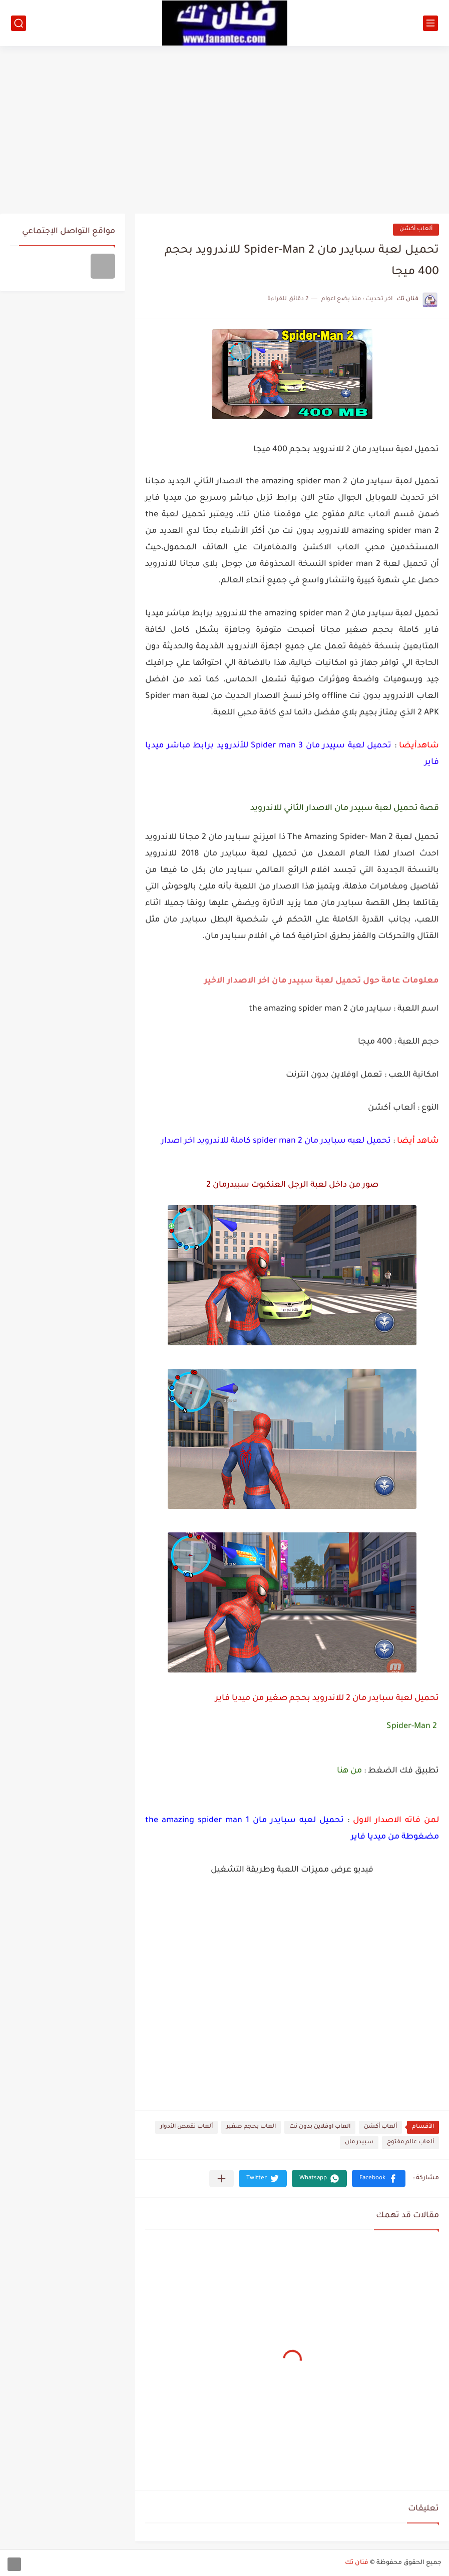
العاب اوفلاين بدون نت (319, 2127)
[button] (378, 2178)
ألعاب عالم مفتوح (410, 2142)
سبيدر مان (359, 2142)
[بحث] (18, 23)
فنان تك (356, 2562)
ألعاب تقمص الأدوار (186, 2127)
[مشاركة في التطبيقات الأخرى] (221, 2178)
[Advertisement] (224, 126)
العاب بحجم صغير (251, 2127)
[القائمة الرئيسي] (430, 23)
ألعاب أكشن (415, 229)
